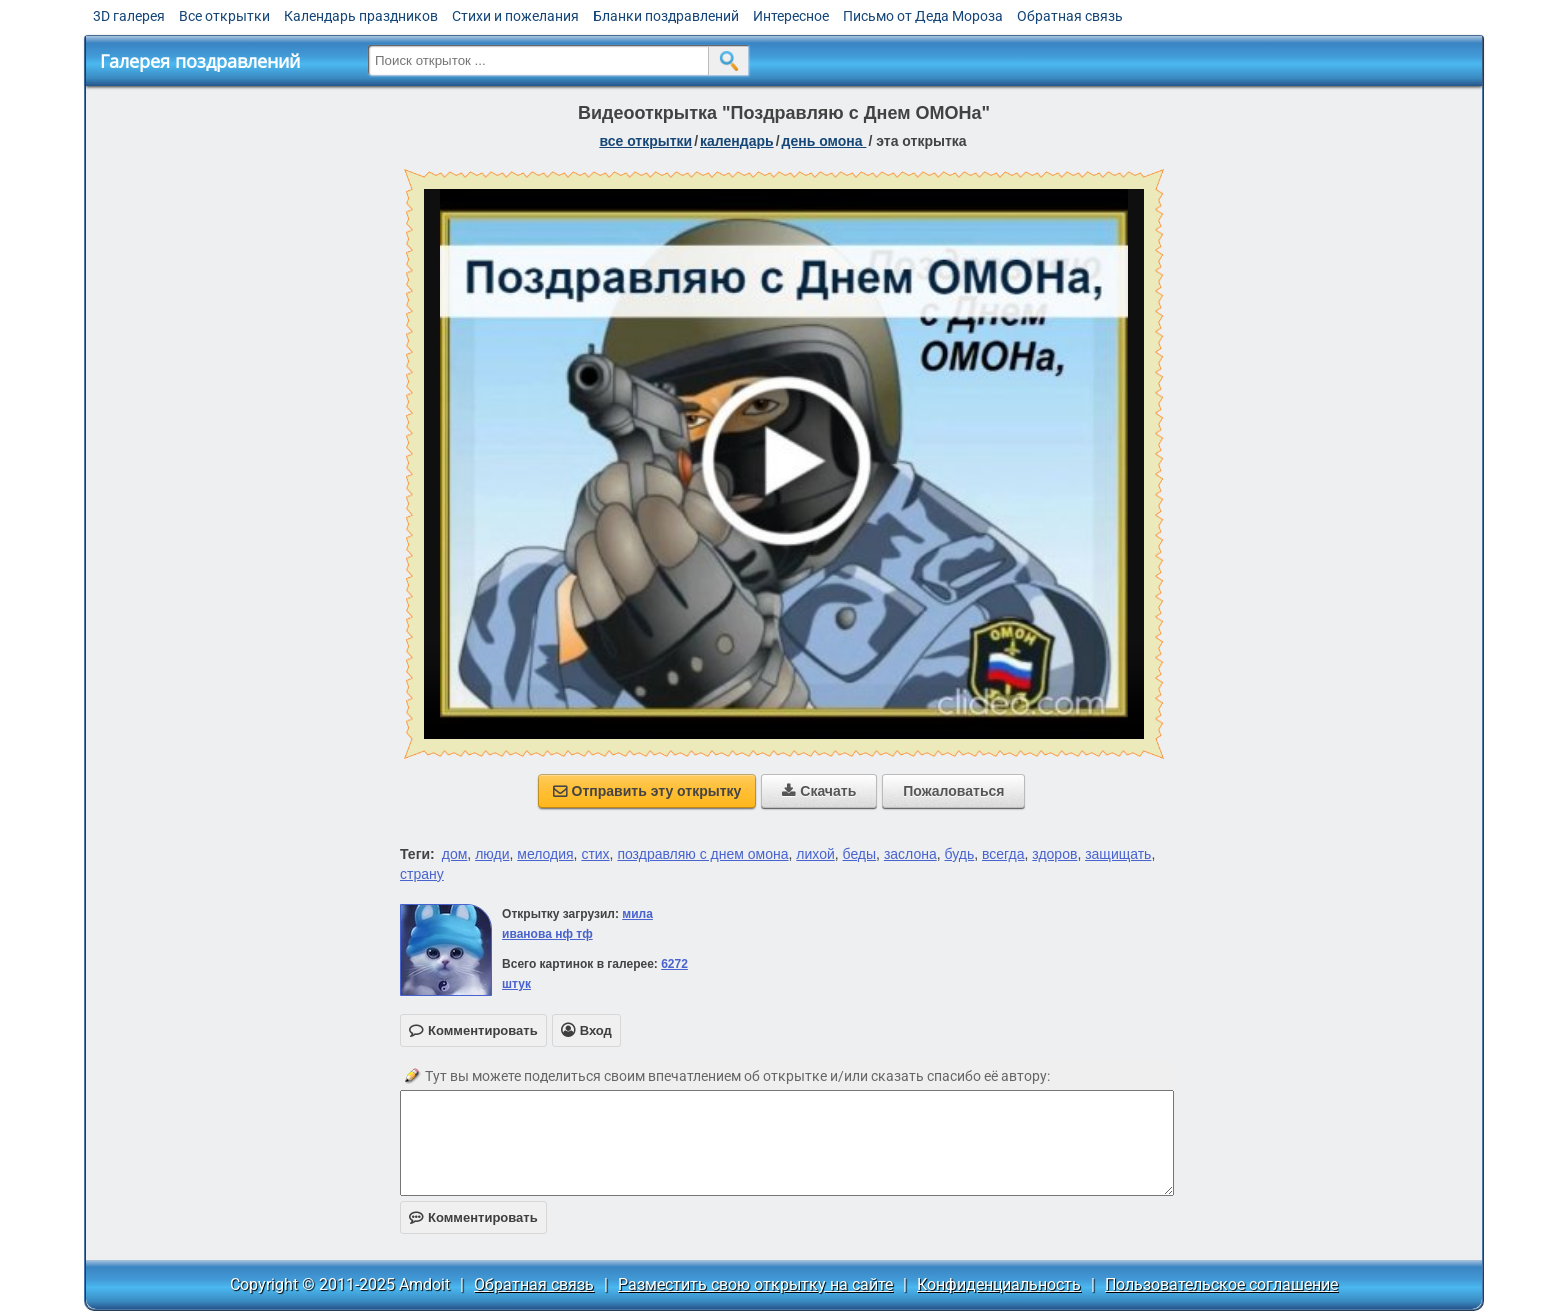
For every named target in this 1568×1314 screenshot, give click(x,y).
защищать (1118, 854)
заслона (910, 854)
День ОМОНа (824, 141)
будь (960, 854)
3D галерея (129, 16)
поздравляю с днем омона (702, 854)
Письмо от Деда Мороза (923, 16)
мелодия (545, 854)
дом (455, 854)
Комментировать (473, 1217)
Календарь (737, 141)
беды (860, 854)
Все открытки (224, 16)
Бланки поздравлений (666, 16)
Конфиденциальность (999, 1284)
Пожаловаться (953, 791)
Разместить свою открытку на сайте (755, 1284)
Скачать (819, 791)
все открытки (645, 141)
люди (492, 854)
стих (595, 854)
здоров (1054, 854)
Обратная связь (1070, 16)
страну (422, 874)
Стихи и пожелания (515, 16)
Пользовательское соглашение (1221, 1284)
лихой (815, 854)
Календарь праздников (361, 16)
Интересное (791, 16)
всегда (1003, 854)
